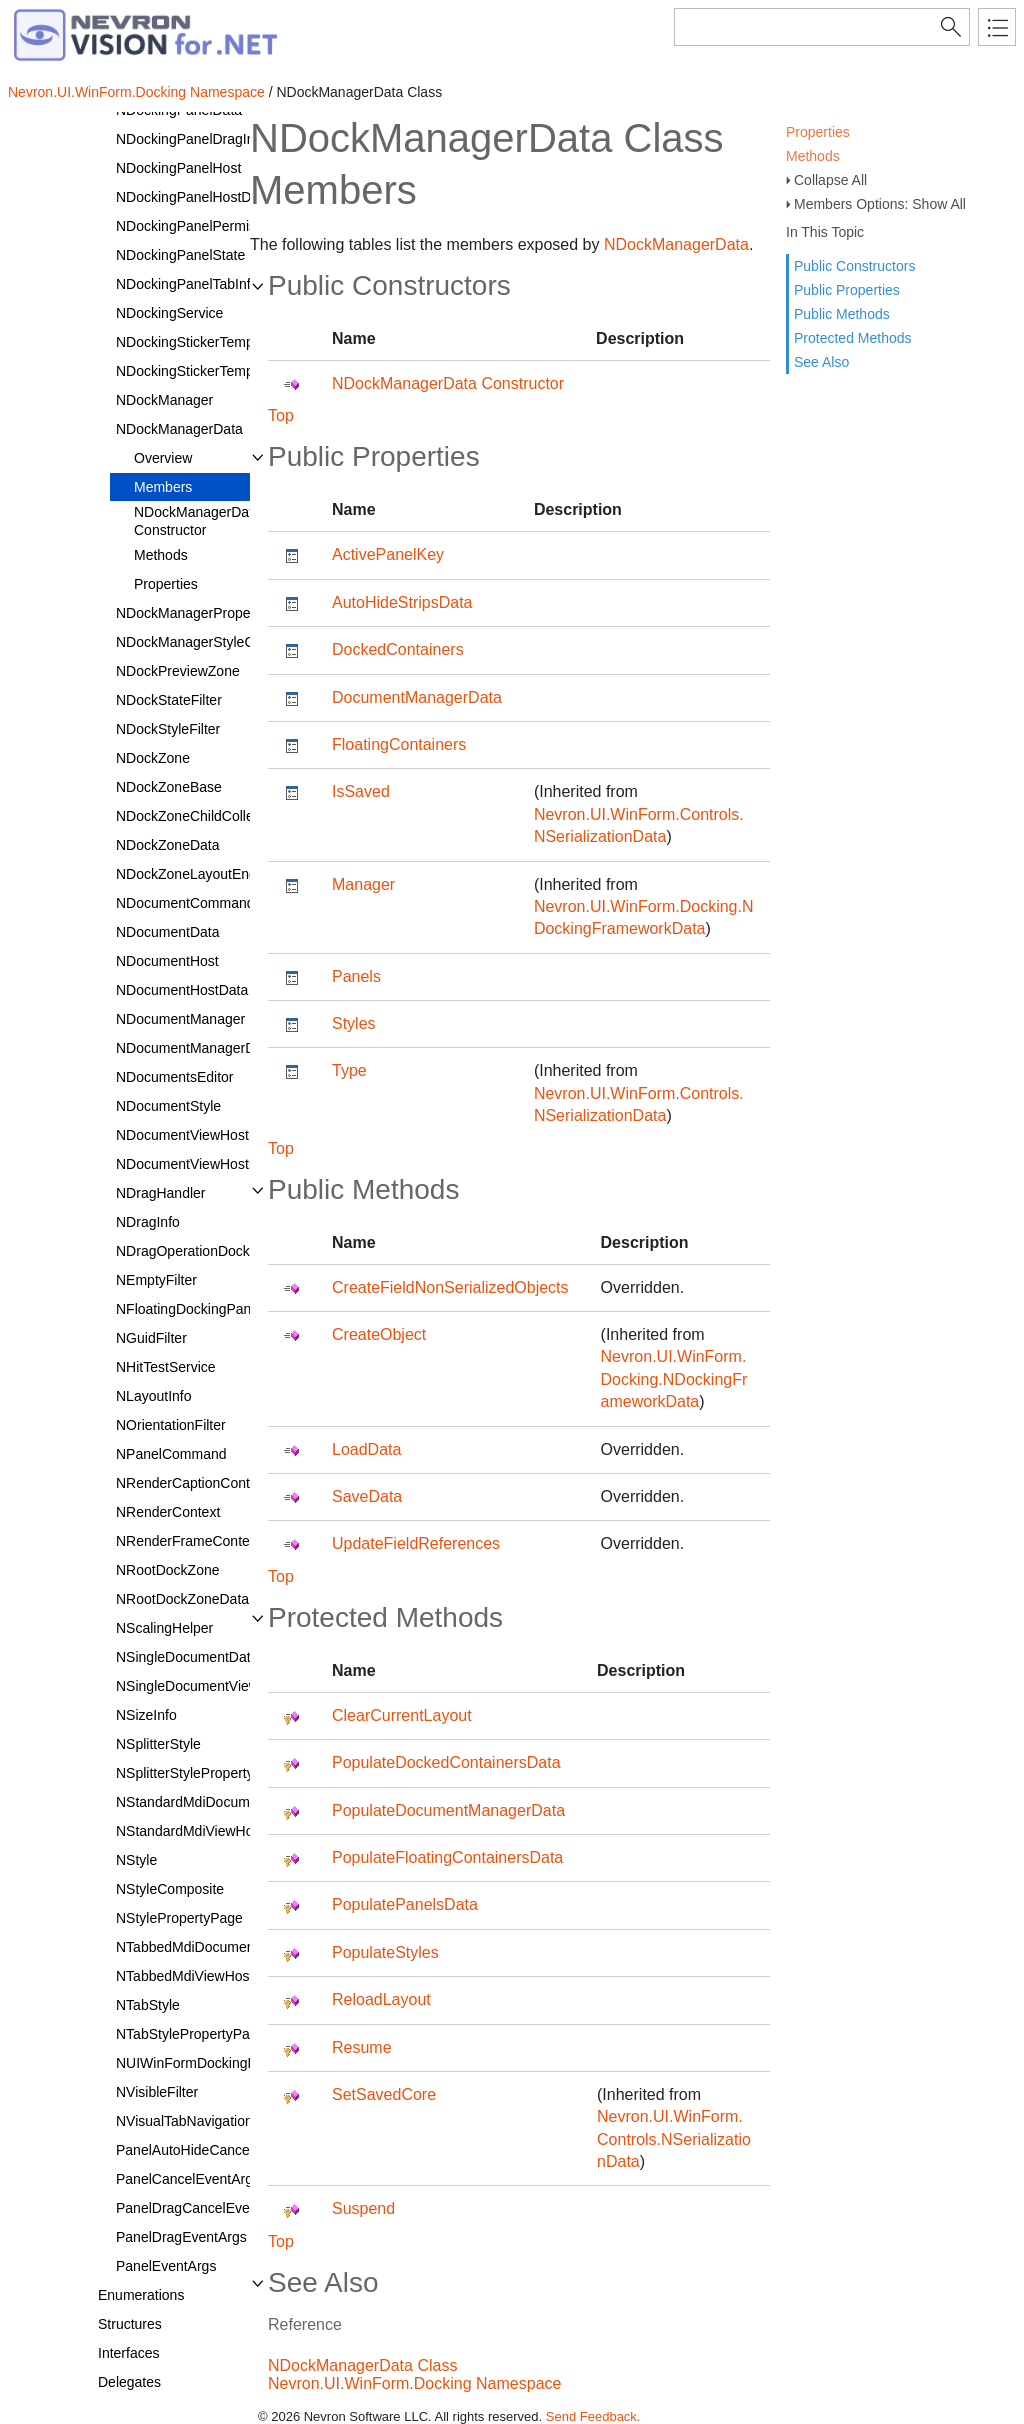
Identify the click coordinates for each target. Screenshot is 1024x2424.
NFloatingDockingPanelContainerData (234, 1309)
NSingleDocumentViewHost (202, 1686)
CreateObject (379, 1334)
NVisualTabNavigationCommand (216, 2121)
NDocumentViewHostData (197, 1164)
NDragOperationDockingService (215, 1251)
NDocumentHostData (182, 990)
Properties (818, 132)
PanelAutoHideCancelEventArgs (217, 2150)
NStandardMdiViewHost (190, 1831)
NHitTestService (166, 1367)
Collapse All (830, 180)
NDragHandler (160, 1193)
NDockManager (164, 400)
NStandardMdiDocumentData (207, 1802)
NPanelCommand (171, 1454)
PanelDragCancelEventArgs (203, 2208)
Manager (363, 884)
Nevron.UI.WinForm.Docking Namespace (136, 92)
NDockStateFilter (169, 700)
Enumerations (141, 2295)
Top (281, 415)
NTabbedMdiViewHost (184, 1976)
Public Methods (842, 314)
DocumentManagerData (417, 697)
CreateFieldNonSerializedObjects (450, 1287)
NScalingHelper (164, 1628)
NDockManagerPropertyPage (207, 613)
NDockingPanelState (180, 255)
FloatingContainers (399, 744)
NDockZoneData (168, 845)
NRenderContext (168, 1512)
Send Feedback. (593, 2416)
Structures (130, 2324)
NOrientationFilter (171, 1425)
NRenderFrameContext (188, 1541)
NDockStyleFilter (168, 729)
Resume (362, 2047)
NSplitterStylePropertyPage (201, 1773)
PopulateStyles (385, 1952)
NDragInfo (148, 1222)
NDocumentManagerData (195, 1048)
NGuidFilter (151, 1338)
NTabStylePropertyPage (190, 2034)
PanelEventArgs (166, 2266)
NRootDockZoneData (182, 1599)
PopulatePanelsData (405, 1904)
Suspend (363, 2208)
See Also (821, 362)
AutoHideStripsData (402, 602)
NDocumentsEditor (175, 1077)
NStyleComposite (170, 1889)
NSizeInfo (146, 1715)
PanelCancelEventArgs (188, 2179)
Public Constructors (854, 266)
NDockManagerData (179, 429)
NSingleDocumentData (187, 1657)
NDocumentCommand (185, 903)
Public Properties (847, 290)
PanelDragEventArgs (181, 2237)
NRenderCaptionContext (192, 1483)
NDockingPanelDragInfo (191, 139)
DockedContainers (398, 649)
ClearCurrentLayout (402, 1715)
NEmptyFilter (156, 1280)
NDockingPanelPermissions (202, 226)
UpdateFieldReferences (416, 1543)
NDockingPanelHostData (193, 197)
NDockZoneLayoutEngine (196, 874)
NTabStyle (148, 2005)
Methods (813, 156)
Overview (163, 458)
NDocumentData (168, 932)
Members (163, 487)
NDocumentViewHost (182, 1135)
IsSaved (361, 791)
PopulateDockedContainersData (446, 1762)
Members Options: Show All (880, 204)
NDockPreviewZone (178, 671)
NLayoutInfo (154, 1396)
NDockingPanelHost (178, 168)
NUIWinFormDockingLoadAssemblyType (243, 2063)
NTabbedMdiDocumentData (202, 1947)
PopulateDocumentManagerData (448, 1810)
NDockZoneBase (169, 787)
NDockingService (169, 313)
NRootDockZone (168, 1570)
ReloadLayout (381, 1999)
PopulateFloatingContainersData (447, 1857)
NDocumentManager (180, 1019)
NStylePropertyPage (179, 1918)
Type (349, 1070)
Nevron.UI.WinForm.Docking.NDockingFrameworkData (674, 1379)
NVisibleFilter (157, 2092)
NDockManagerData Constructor (197, 521)
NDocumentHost (167, 961)
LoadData (366, 1449)
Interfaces (128, 2353)
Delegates (129, 2382)
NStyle (136, 1860)
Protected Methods (853, 338)
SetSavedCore (384, 2094)
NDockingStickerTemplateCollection (227, 371)
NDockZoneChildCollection (199, 816)
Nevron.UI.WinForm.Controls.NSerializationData (674, 2139)
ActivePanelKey (388, 554)
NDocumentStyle (168, 1106)
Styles (354, 1023)
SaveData (367, 1496)
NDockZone (153, 758)
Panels (356, 976)
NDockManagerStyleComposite (213, 642)
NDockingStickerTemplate (196, 342)
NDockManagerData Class (362, 2365)
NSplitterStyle (158, 1744)
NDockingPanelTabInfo (187, 284)
